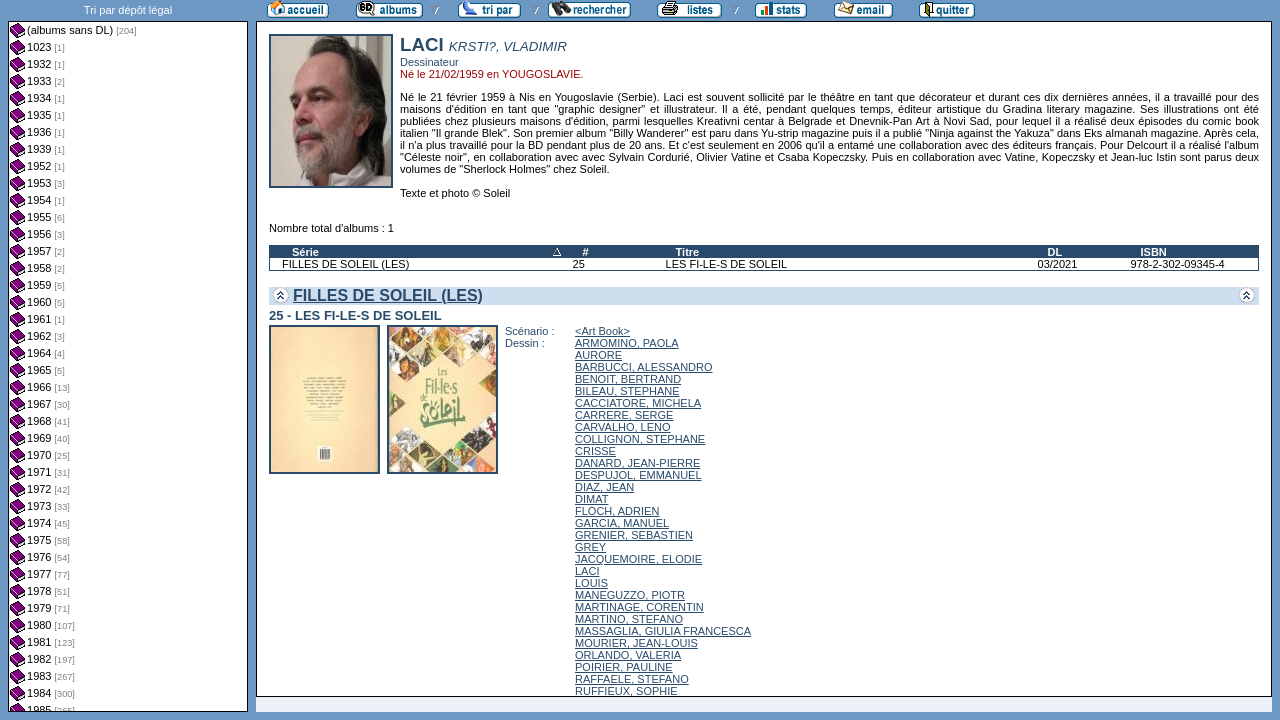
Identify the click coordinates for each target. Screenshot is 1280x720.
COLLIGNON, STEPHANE (640, 439)
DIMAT (591, 499)
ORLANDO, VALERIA (628, 655)
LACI (587, 571)
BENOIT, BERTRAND (628, 379)
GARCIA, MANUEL (622, 523)
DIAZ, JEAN (604, 487)
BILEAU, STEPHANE (627, 391)
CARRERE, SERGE (624, 415)
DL (1055, 252)
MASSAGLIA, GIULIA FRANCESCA (663, 631)
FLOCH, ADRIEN (617, 511)
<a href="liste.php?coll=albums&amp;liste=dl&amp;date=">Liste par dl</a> (128, 356)
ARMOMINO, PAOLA (627, 343)
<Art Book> (602, 331)
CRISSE (595, 451)
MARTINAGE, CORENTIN (639, 607)
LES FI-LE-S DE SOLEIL (727, 264)
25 (579, 264)
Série (305, 252)
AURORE (598, 355)
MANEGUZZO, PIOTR (630, 595)
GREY (590, 547)
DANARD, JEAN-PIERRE (637, 463)
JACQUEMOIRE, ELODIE (638, 559)
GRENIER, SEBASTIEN (634, 535)
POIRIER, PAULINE (624, 667)
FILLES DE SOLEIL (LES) (345, 264)
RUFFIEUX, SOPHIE (626, 691)
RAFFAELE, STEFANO (632, 679)
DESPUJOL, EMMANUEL (638, 475)
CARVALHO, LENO (623, 427)
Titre (688, 252)
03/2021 (1058, 264)
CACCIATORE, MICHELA (638, 403)
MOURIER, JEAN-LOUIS (636, 643)
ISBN (1153, 252)
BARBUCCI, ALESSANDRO (644, 367)
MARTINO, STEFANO (629, 619)
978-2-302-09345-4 (1177, 264)
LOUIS (591, 583)
